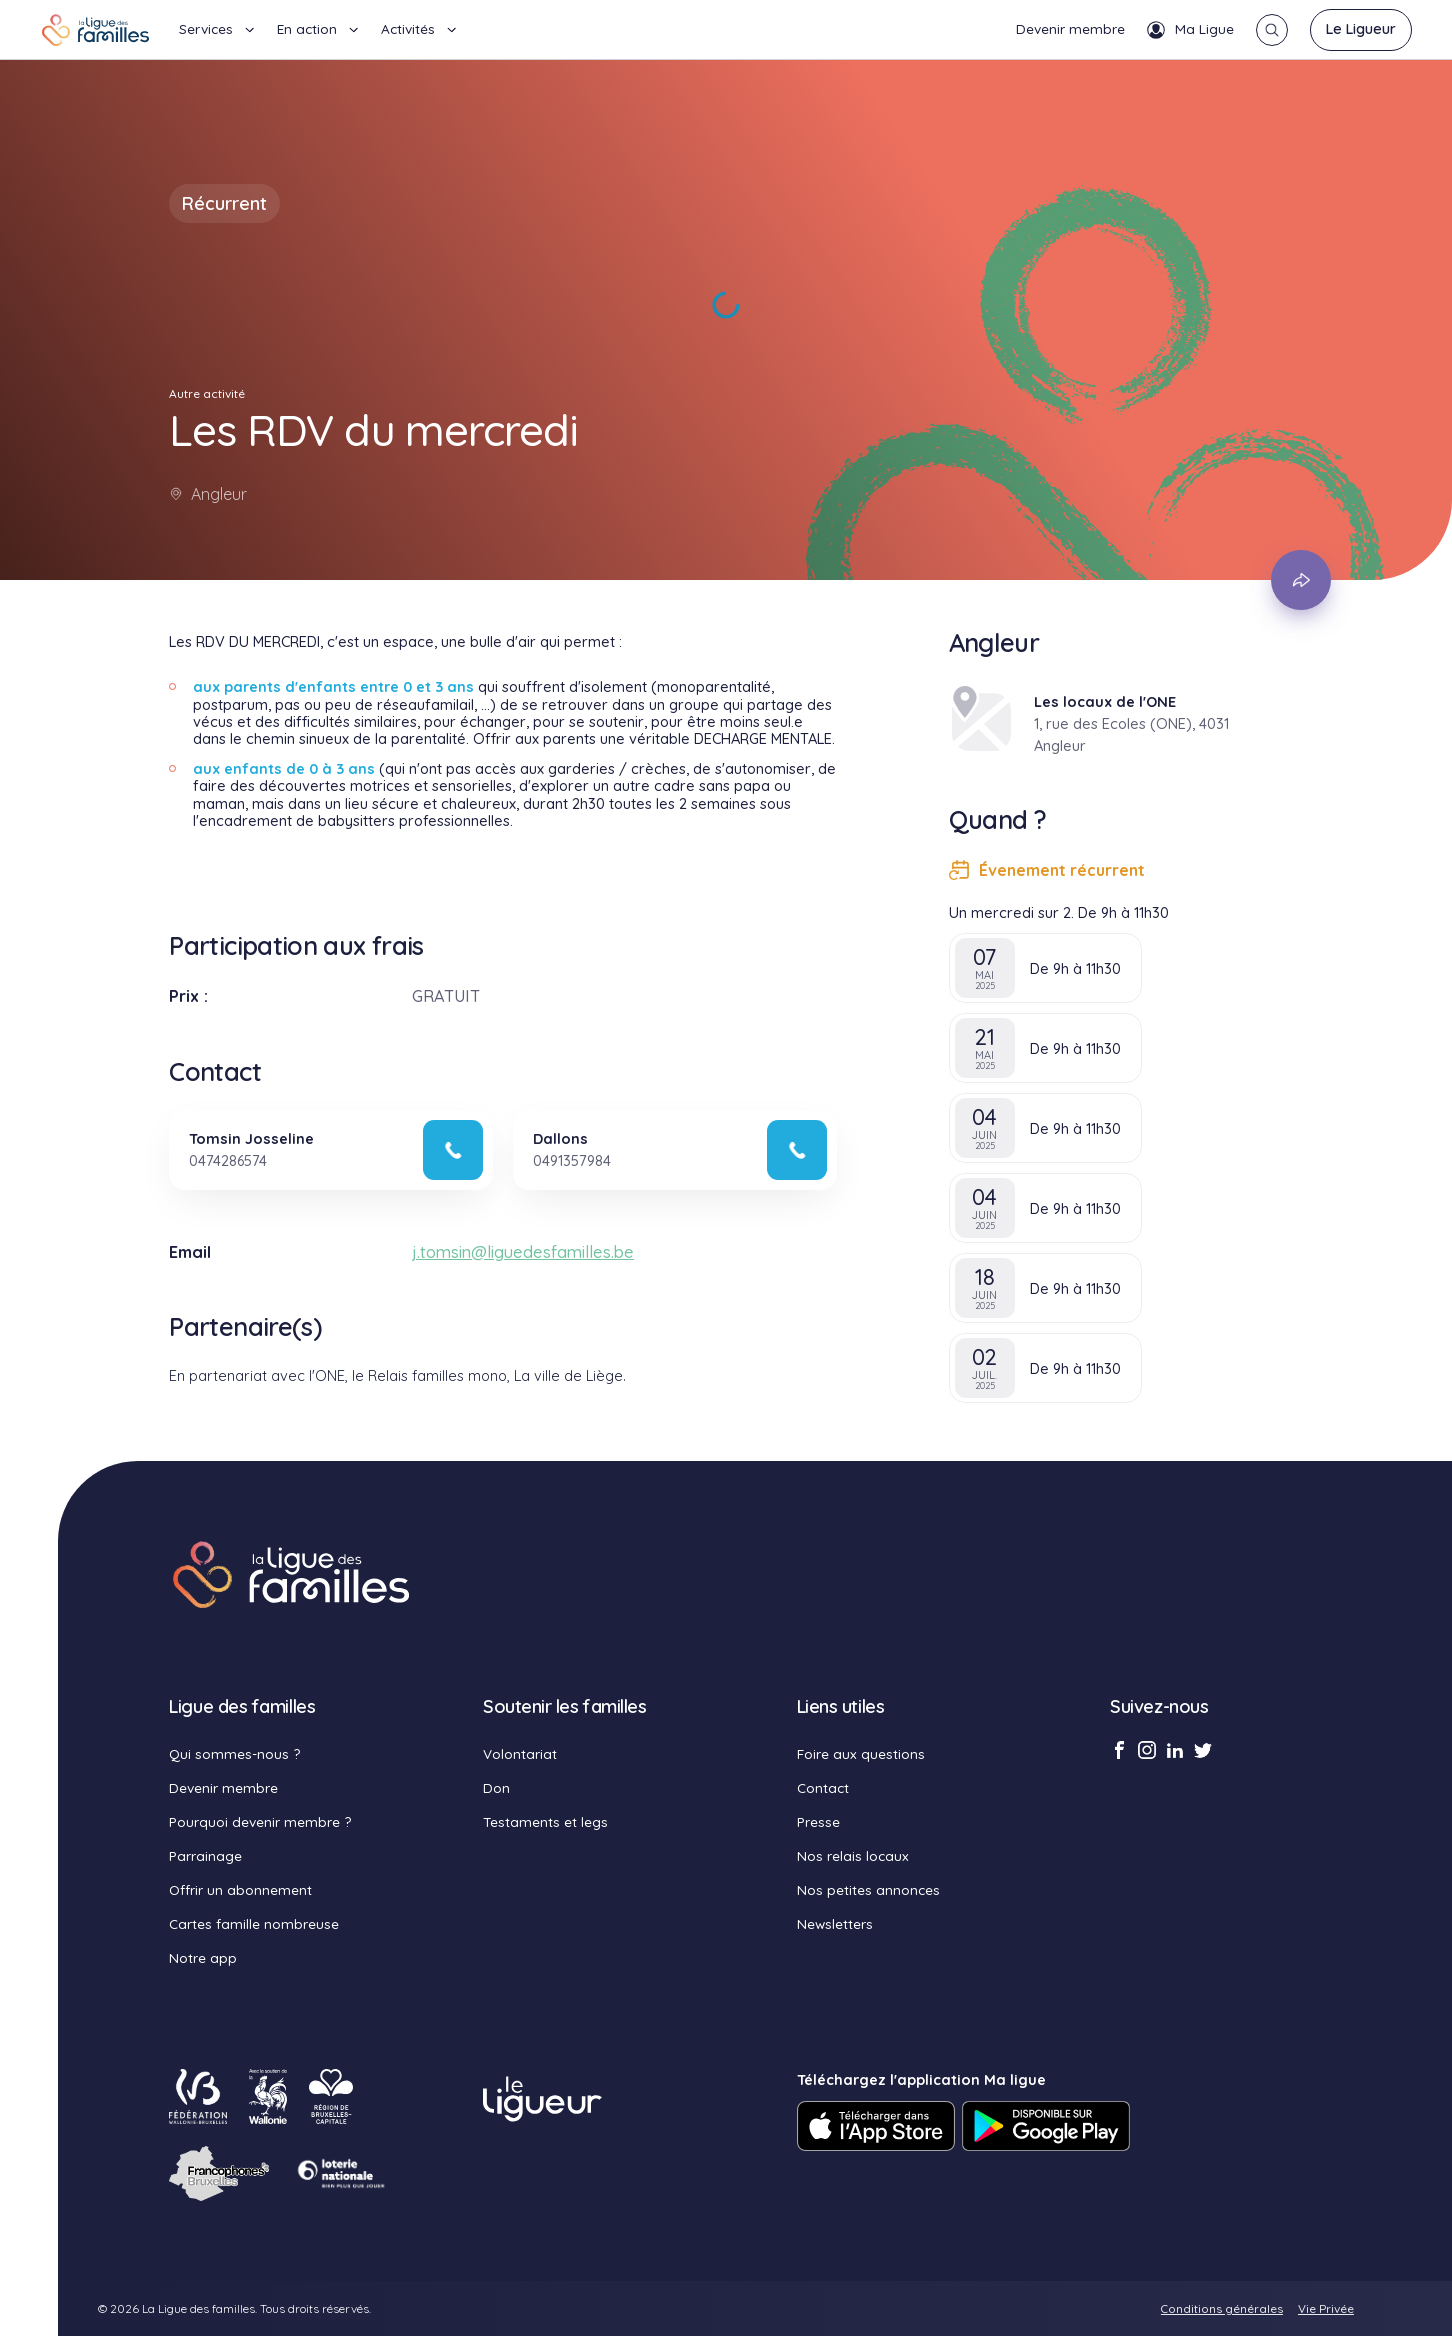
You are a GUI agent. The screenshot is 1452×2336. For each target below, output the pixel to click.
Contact (823, 1787)
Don (496, 1787)
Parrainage (205, 1855)
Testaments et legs (545, 1821)
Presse (818, 1821)
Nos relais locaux (853, 1855)
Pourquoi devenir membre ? (260, 1821)
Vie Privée (1326, 2308)
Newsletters (835, 1923)
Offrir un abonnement (240, 1889)
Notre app (203, 1957)
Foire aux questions (861, 1753)
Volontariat (520, 1753)
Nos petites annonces (868, 1889)
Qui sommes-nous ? (234, 1753)
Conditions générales (1222, 2308)
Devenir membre (1070, 28)
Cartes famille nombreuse (254, 1923)
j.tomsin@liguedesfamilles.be (523, 1252)
